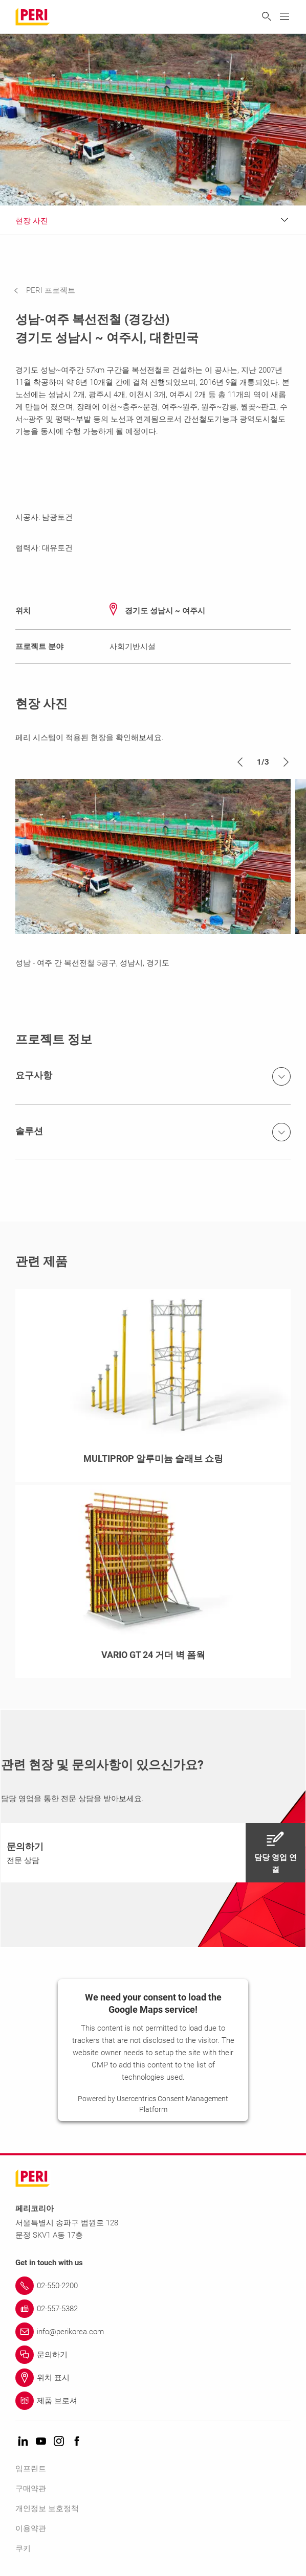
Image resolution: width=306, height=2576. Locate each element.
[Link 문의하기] (153, 2354)
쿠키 (23, 2548)
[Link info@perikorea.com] (153, 2331)
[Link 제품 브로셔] (153, 2400)
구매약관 (30, 2488)
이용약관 (30, 2528)
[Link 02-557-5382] (153, 2308)
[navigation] (52, 290)
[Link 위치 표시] (153, 2377)
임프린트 (30, 2468)
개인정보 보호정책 (47, 2508)
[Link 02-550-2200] (153, 2285)
